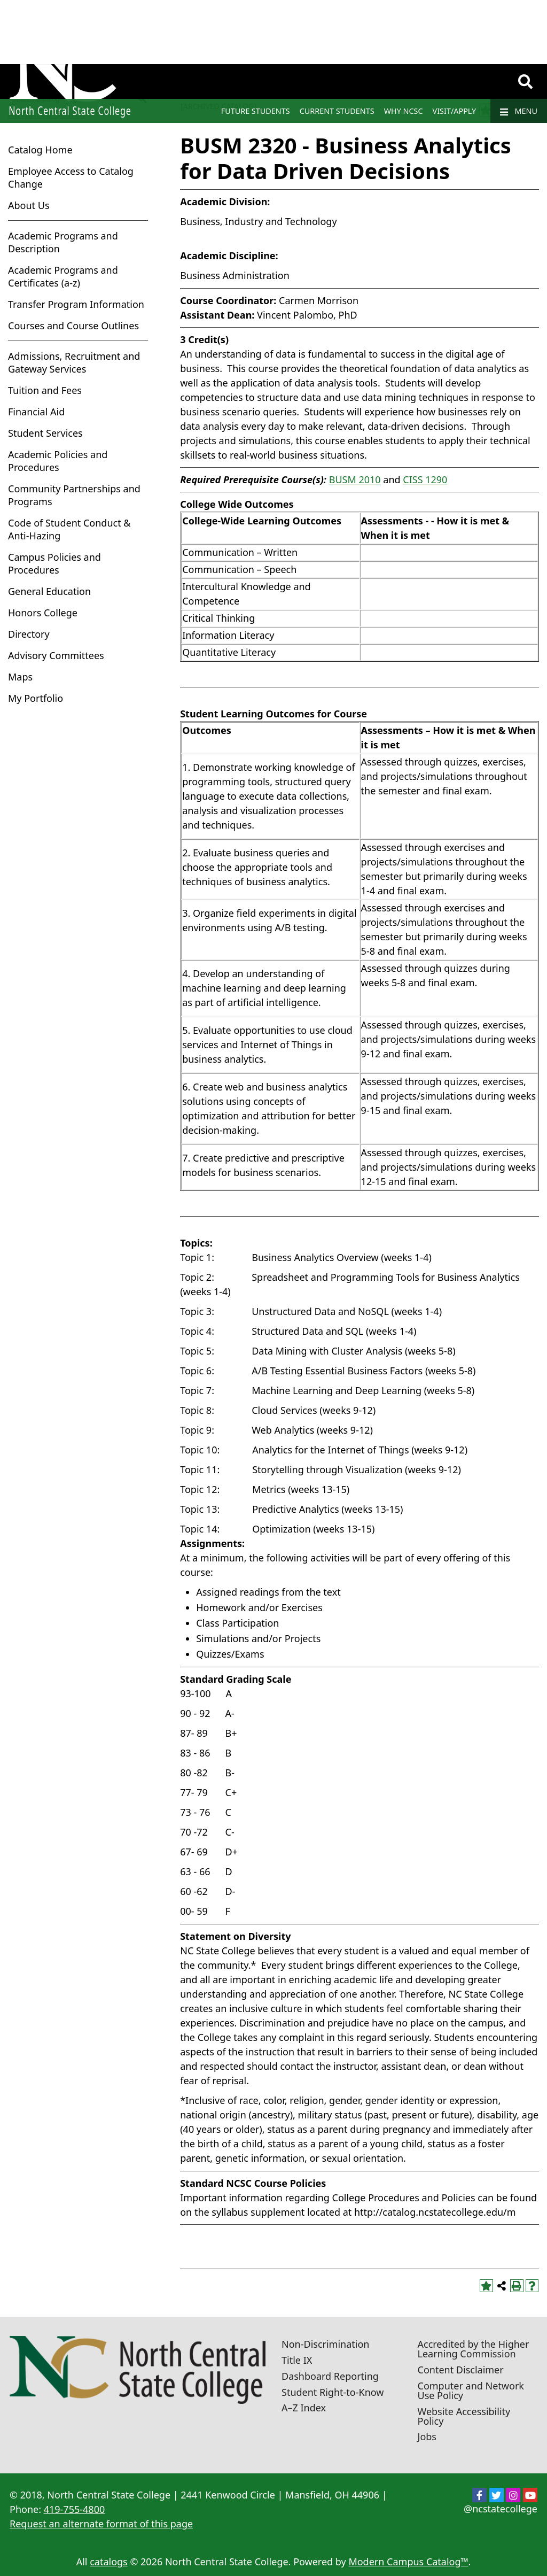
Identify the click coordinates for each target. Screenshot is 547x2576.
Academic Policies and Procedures (57, 461)
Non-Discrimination (325, 2344)
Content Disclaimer (461, 2369)
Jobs (427, 2436)
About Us (29, 205)
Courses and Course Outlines (73, 325)
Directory (29, 634)
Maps (20, 676)
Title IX (297, 2360)
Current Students (337, 111)
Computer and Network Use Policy (471, 2390)
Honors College (42, 612)
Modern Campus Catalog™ (408, 2561)
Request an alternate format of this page (101, 2523)
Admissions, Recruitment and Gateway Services (74, 362)
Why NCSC (403, 111)
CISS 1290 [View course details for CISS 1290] (425, 479)
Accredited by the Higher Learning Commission (473, 2349)
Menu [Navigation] (518, 111)
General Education (49, 591)
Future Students (255, 111)
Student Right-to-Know (333, 2392)
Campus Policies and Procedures (54, 563)
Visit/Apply (454, 111)
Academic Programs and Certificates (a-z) (63, 276)
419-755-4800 (74, 2509)
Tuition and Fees (45, 390)
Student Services (45, 433)
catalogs (109, 2561)
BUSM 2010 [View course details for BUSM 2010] (355, 479)
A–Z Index (304, 2407)
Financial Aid (36, 411)
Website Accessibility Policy (464, 2416)
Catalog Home (40, 149)
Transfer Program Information (76, 304)
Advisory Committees (56, 655)
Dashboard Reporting (330, 2376)
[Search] (525, 81)
